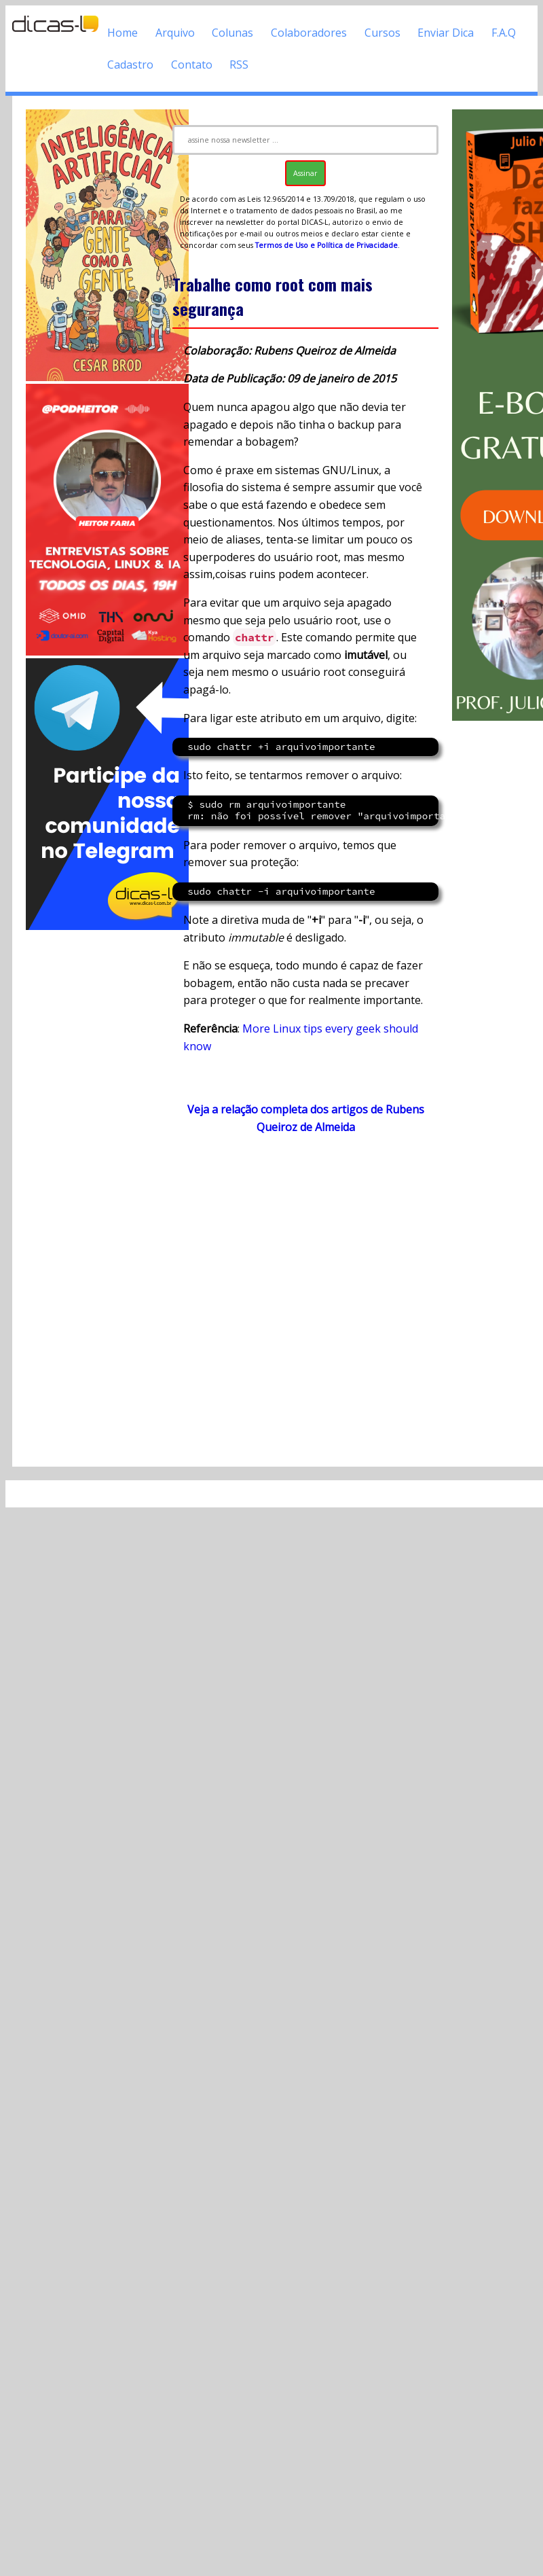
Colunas (232, 32)
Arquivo (175, 32)
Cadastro (130, 64)
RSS (238, 64)
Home (122, 32)
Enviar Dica (445, 32)
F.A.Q (503, 32)
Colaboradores (309, 32)
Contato (191, 64)
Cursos (382, 32)
